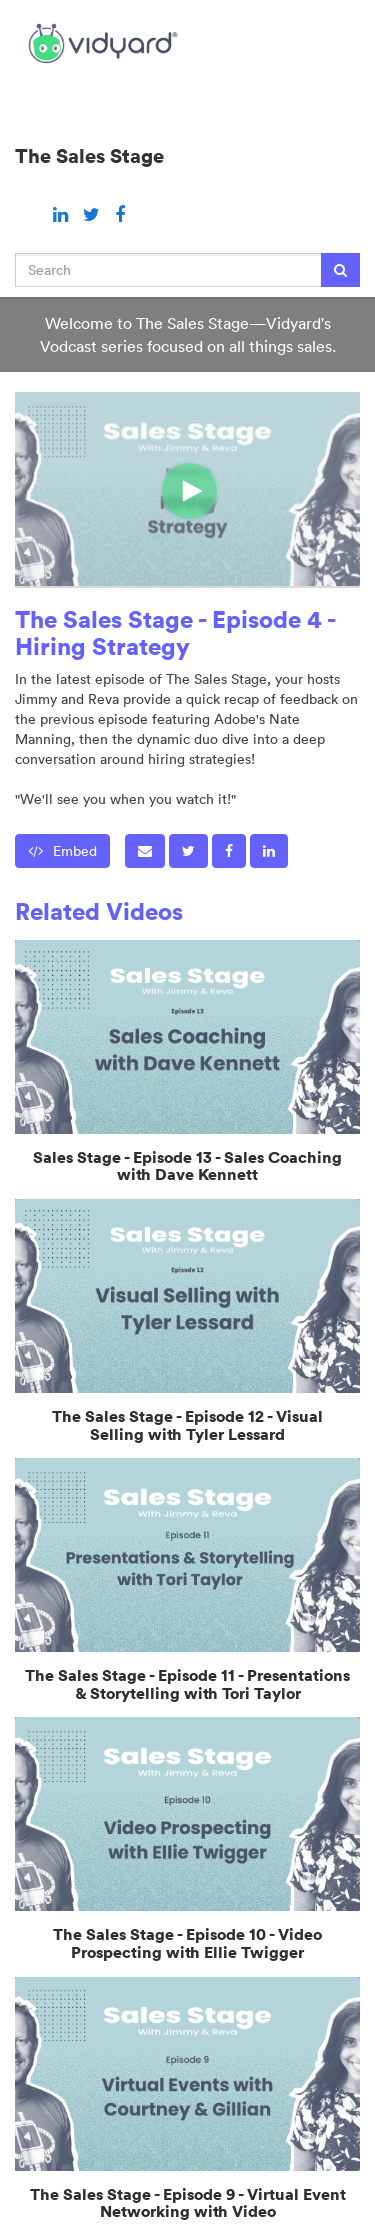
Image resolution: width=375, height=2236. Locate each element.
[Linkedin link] (63, 214)
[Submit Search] (340, 270)
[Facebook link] (120, 214)
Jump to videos (0, 0)
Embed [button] (62, 851)
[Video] (187, 489)
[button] (145, 851)
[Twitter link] (94, 214)
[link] (188, 851)
